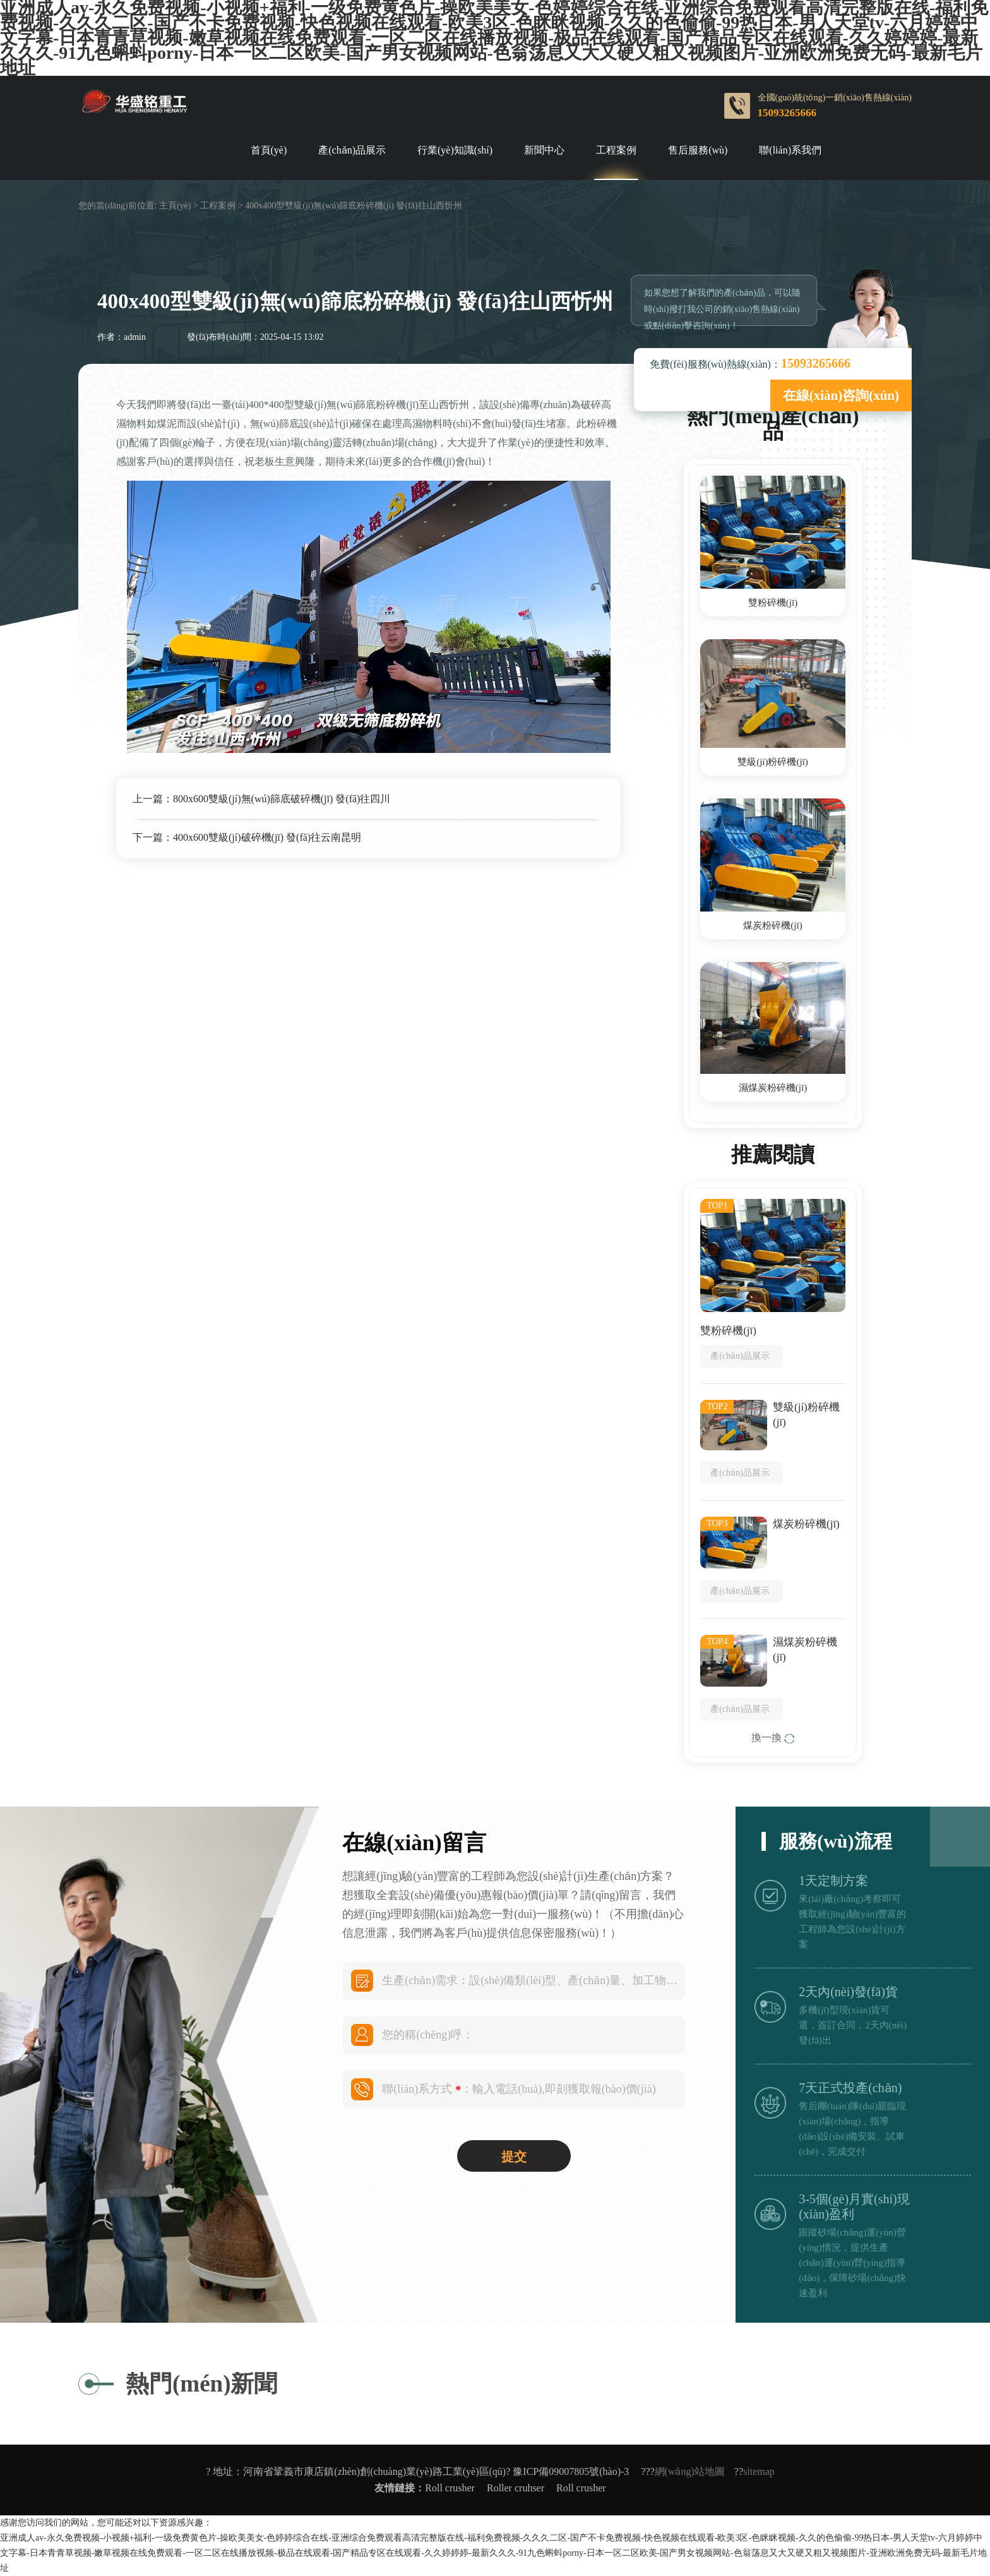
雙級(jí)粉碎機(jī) (772, 762)
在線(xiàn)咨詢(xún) (841, 395)
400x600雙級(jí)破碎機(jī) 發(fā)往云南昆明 (267, 837)
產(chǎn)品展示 (352, 150)
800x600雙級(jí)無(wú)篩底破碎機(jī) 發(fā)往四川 (281, 798)
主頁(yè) (175, 205)
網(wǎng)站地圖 (690, 2471)
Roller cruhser (515, 2488)
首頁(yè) (269, 150)
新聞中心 (544, 150)
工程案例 (616, 150)
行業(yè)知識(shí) (454, 150)
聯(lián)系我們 (790, 150)
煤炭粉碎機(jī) (772, 925)
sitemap (759, 2471)
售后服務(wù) (697, 150)
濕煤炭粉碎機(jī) (773, 1088)
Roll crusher (450, 2488)
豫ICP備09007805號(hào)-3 (571, 2471)
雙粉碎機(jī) (772, 603)
